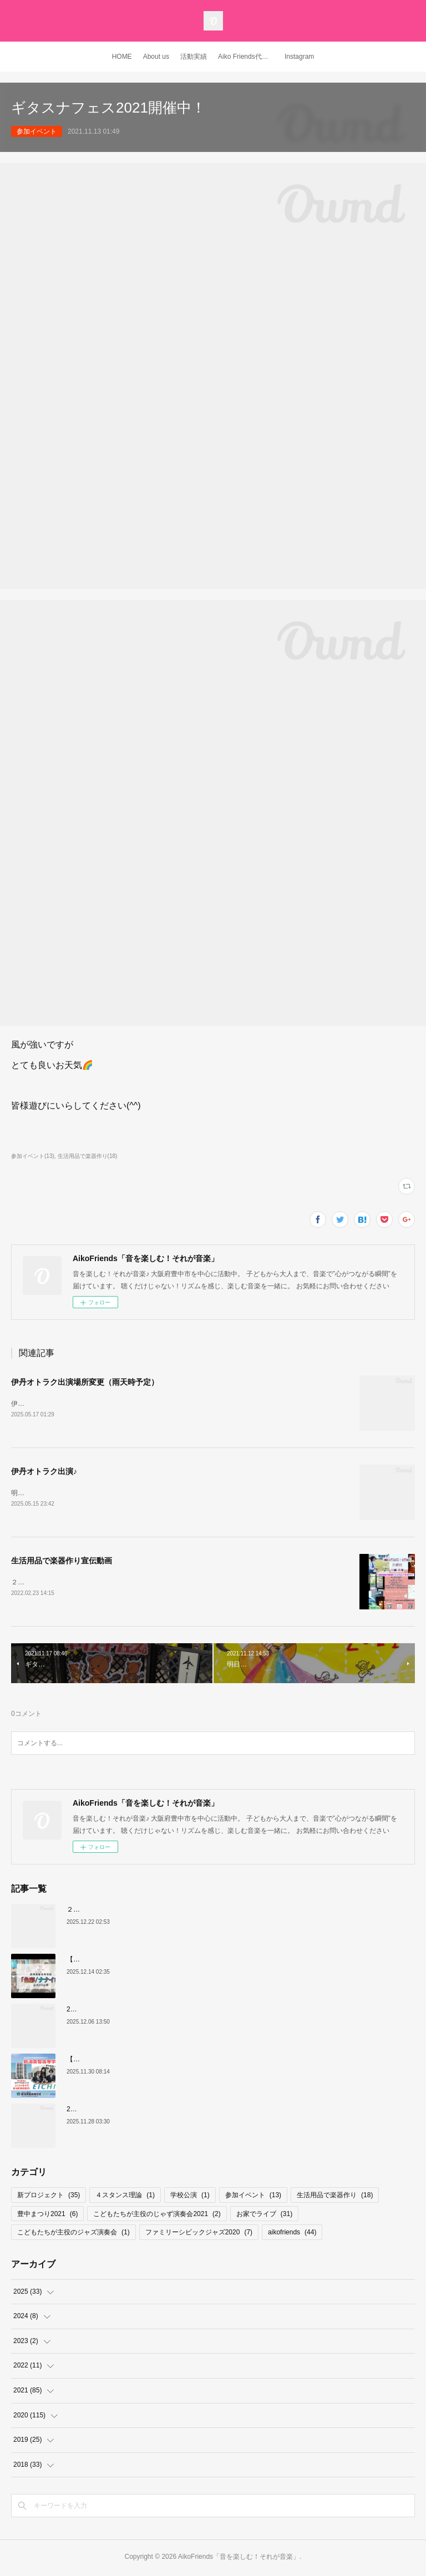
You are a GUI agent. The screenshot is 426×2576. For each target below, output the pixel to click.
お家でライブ (264, 2215)
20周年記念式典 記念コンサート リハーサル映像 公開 (146, 2011)
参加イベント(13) (32, 1156)
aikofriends (292, 2234)
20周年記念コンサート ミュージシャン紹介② (137, 2111)
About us (156, 56)
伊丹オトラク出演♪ (44, 1472)
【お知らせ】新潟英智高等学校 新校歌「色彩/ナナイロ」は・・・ (167, 2061)
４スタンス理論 (125, 2197)
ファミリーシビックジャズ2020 (198, 2234)
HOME (122, 56)
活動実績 (193, 56)
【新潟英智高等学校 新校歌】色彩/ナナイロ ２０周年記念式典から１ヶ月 (178, 1961)
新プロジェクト (48, 2197)
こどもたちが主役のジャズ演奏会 (73, 2234)
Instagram (299, 56)
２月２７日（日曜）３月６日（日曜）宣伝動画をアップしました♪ (109, 1583)
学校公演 (190, 2197)
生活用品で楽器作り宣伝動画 (61, 1562)
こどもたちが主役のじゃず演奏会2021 (156, 2215)
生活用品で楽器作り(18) (88, 1156)
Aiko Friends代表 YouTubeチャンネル (248, 56)
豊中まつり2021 (47, 2215)
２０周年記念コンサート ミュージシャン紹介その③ (146, 1911)
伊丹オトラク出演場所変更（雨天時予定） (85, 1382)
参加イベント (37, 131)
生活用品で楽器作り (335, 2197)
